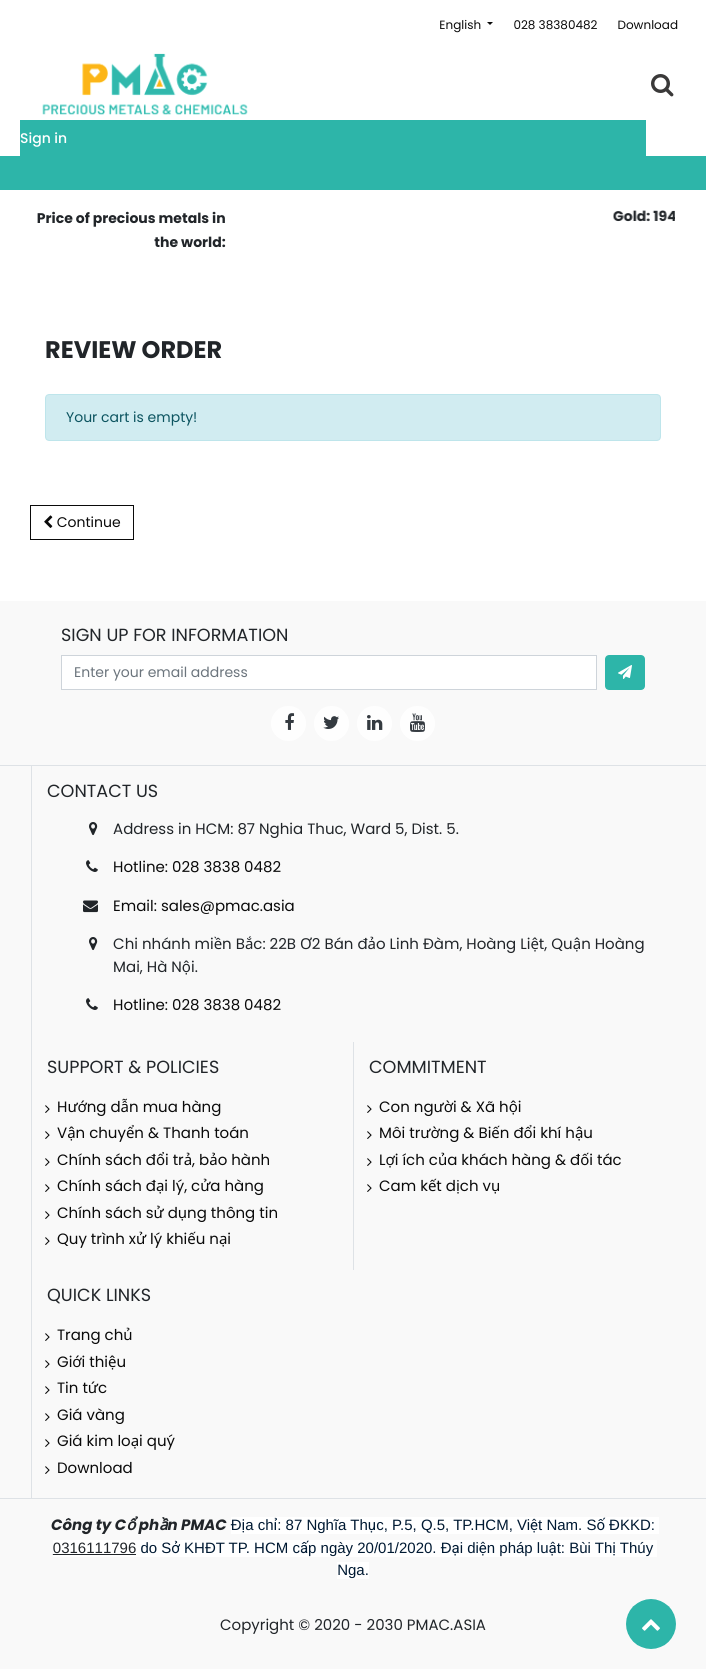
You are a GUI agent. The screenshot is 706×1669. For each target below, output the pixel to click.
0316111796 (94, 1548)
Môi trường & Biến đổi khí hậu (486, 1133)
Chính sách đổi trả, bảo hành (163, 1160)
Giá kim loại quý (116, 1441)
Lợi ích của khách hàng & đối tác (500, 1160)
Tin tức (82, 1388)
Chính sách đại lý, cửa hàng (160, 1186)
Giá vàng (91, 1415)
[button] (625, 672)
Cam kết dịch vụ (439, 1186)
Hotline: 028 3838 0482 (197, 867)
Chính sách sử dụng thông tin (167, 1213)
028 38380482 (555, 25)
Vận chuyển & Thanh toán (153, 1133)
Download (647, 25)
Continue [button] (82, 522)
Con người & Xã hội (450, 1107)
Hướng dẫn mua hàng (139, 1107)
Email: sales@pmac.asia (204, 906)
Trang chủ (95, 1335)
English (461, 25)
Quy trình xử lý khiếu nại (144, 1239)
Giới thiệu (91, 1362)
